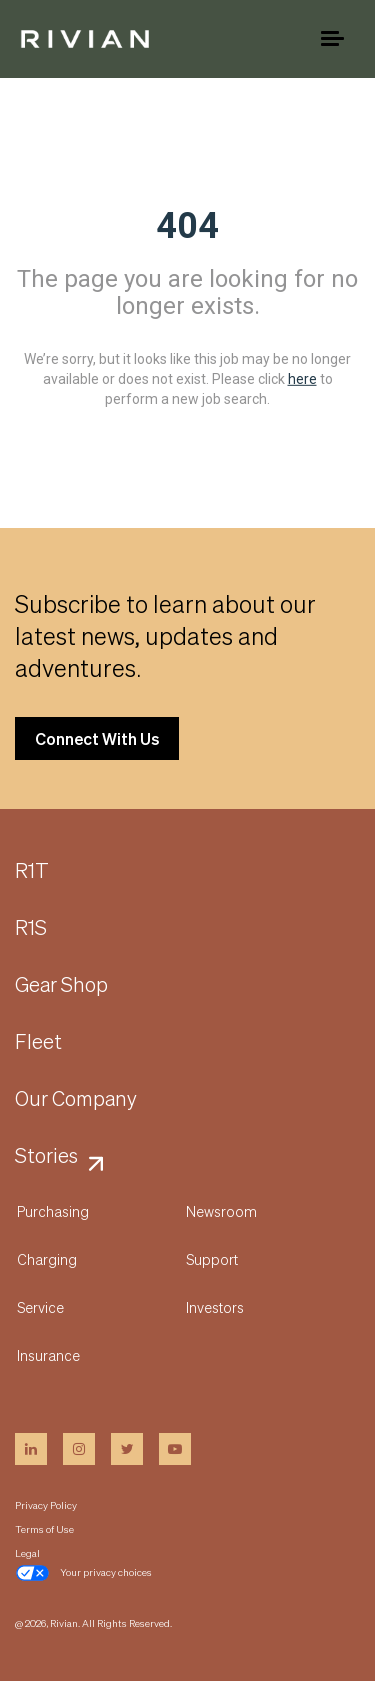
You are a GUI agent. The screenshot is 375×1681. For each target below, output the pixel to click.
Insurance (48, 1355)
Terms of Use (44, 1529)
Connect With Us (97, 738)
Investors (215, 1307)
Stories (46, 1156)
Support (212, 1259)
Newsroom (221, 1211)
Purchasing (53, 1211)
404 (187, 226)
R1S (31, 928)
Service (40, 1307)
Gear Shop (61, 985)
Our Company (76, 1099)
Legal (27, 1553)
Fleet (38, 1042)
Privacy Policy (46, 1505)
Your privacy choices (83, 1573)
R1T (32, 871)
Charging (47, 1259)
